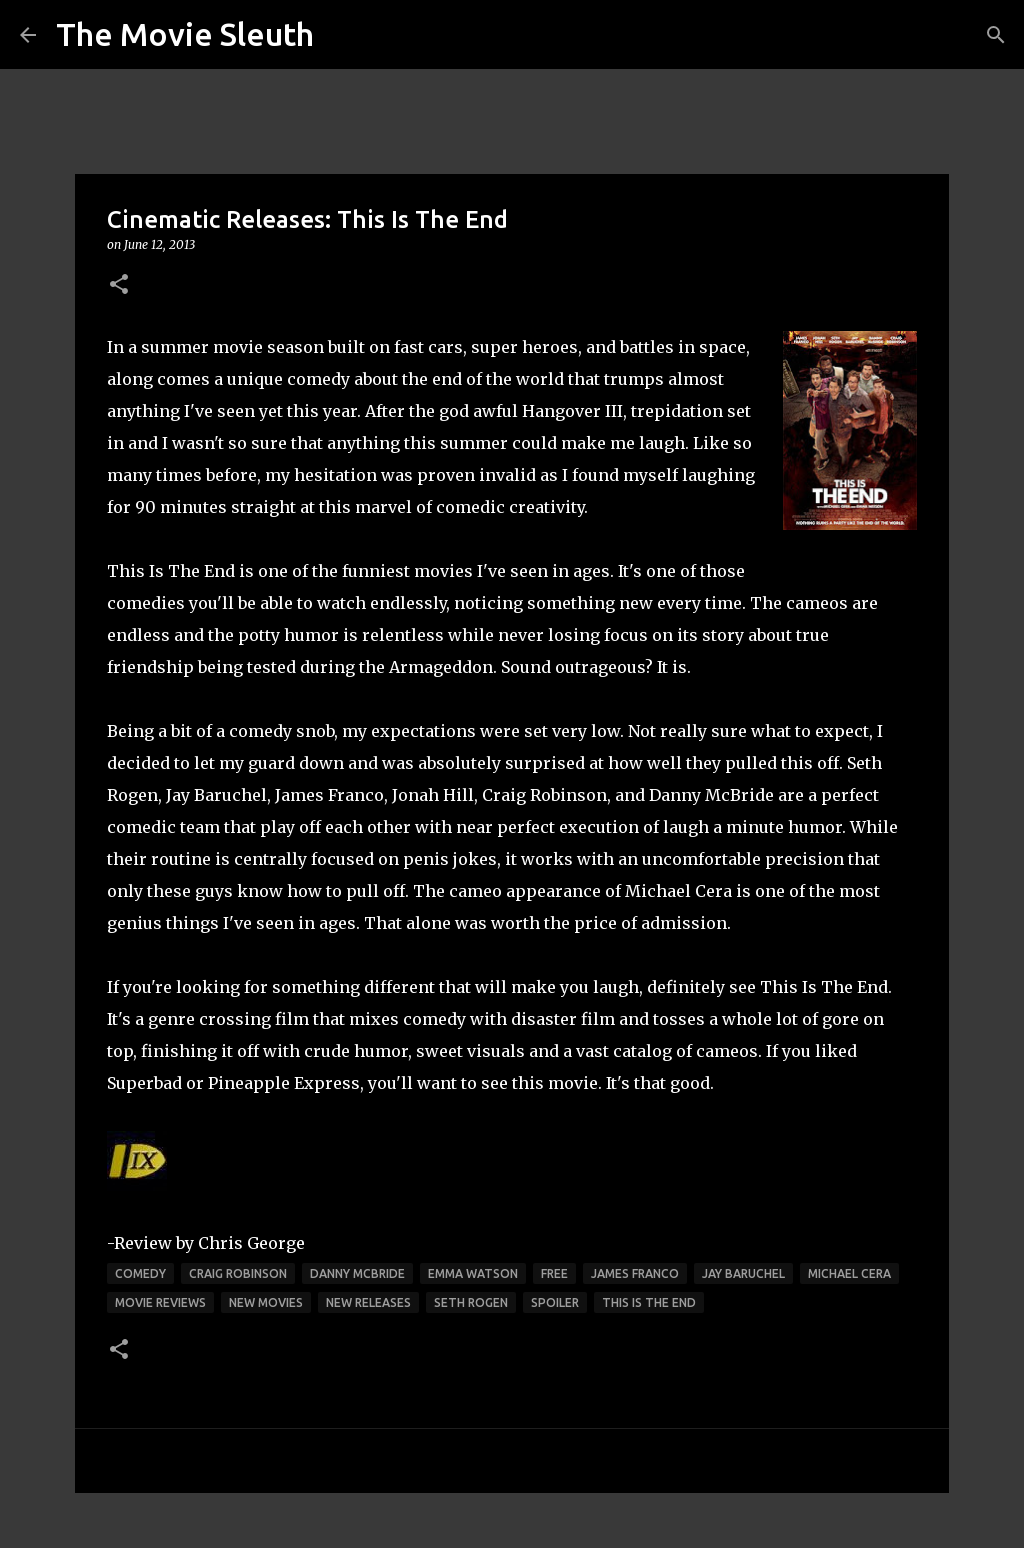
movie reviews (160, 1302)
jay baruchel (743, 1273)
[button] (119, 285)
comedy (140, 1273)
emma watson (473, 1273)
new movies (266, 1302)
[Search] (996, 35)
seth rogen (471, 1302)
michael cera (849, 1273)
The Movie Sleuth (185, 34)
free (554, 1273)
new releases (368, 1302)
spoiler (555, 1302)
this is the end (649, 1302)
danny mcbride (357, 1273)
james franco (635, 1273)
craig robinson (238, 1273)
